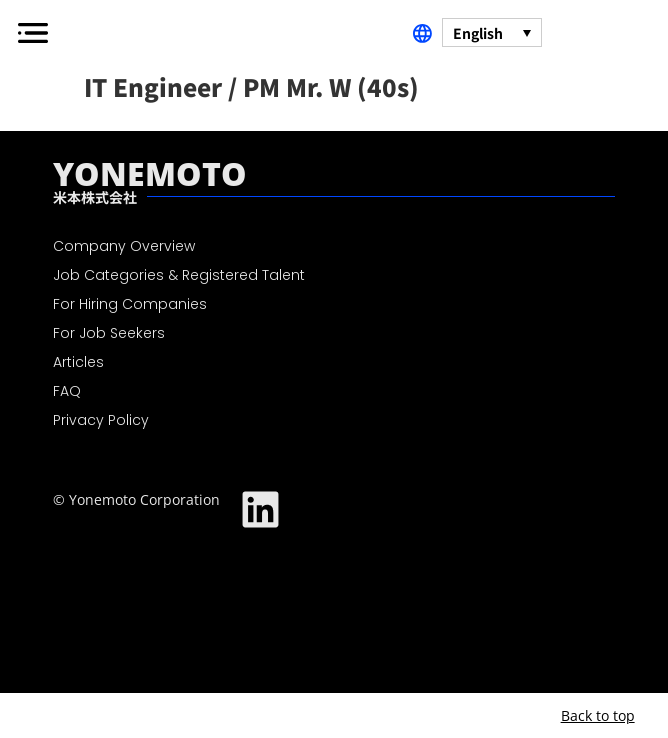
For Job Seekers (109, 333)
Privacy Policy (101, 420)
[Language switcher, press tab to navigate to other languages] (492, 32)
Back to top (598, 715)
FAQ (67, 391)
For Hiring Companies (130, 304)
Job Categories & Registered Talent (179, 275)
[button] (32, 32)
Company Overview (124, 246)
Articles (78, 362)
